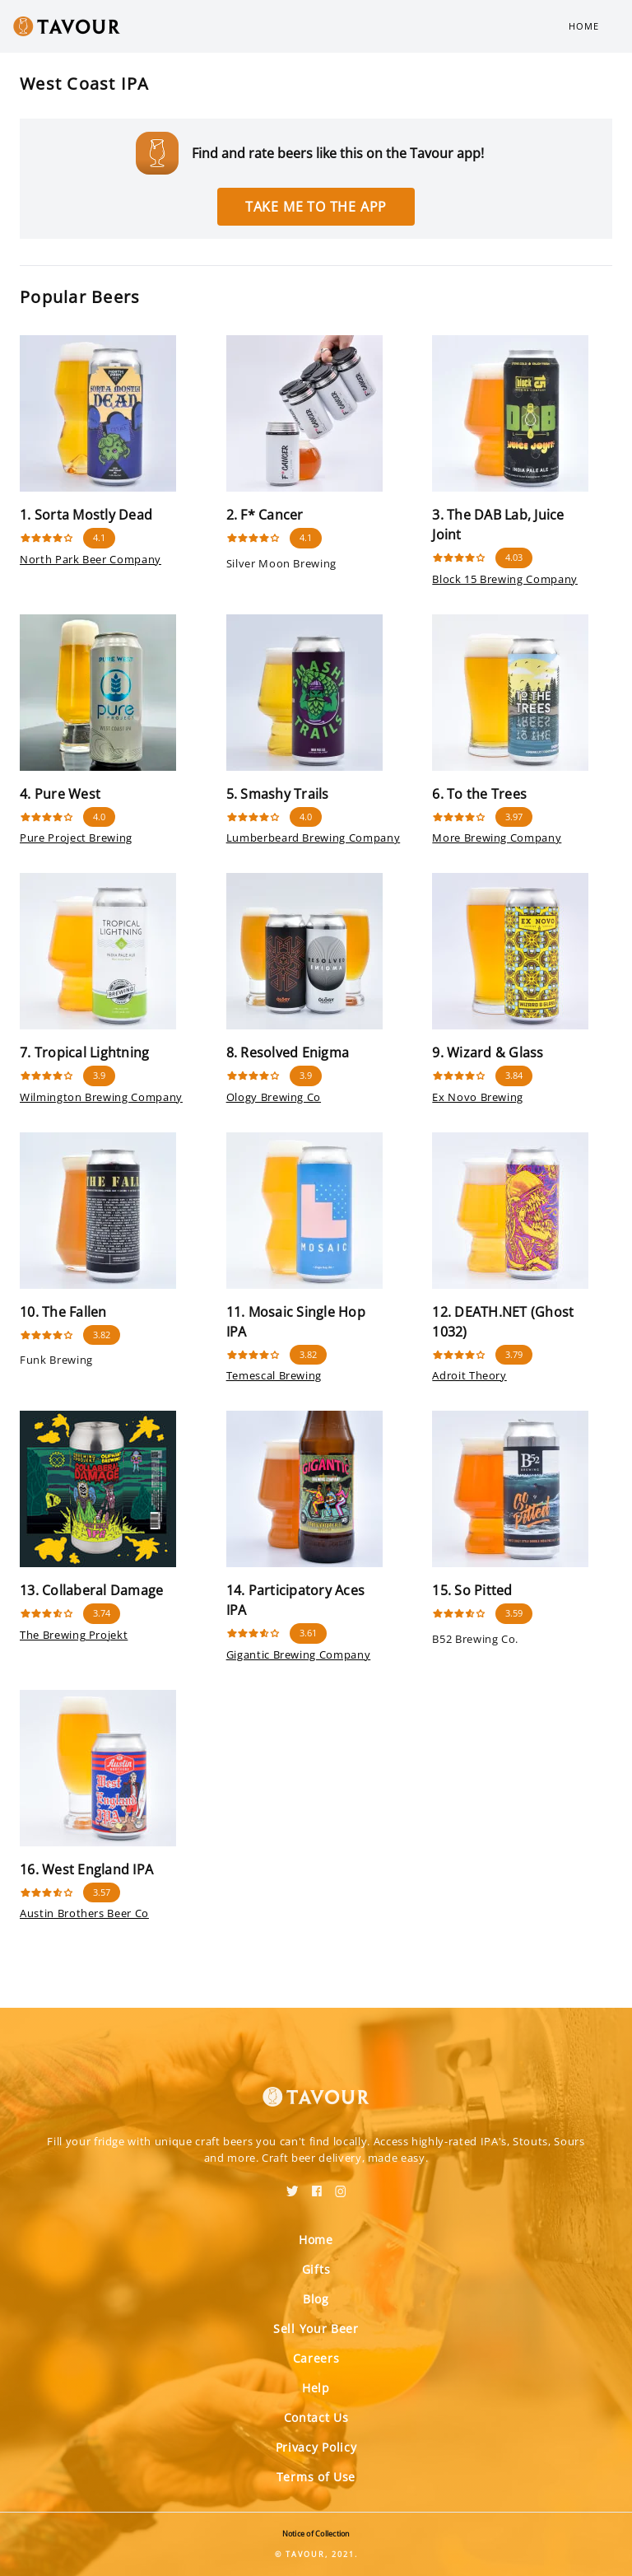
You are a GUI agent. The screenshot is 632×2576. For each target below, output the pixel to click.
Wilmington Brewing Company (101, 1097)
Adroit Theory (469, 1375)
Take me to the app (316, 207)
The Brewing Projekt (74, 1634)
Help (316, 2388)
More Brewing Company (496, 837)
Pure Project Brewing (76, 837)
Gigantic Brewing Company (298, 1654)
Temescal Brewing (274, 1375)
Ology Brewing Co (273, 1097)
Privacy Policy (316, 2447)
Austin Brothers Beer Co (84, 1913)
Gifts (316, 2269)
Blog (316, 2299)
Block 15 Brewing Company (505, 579)
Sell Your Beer (316, 2328)
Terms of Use (316, 2477)
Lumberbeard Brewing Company (313, 837)
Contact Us (316, 2417)
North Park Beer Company (90, 559)
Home (584, 26)
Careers (316, 2358)
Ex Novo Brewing (477, 1097)
